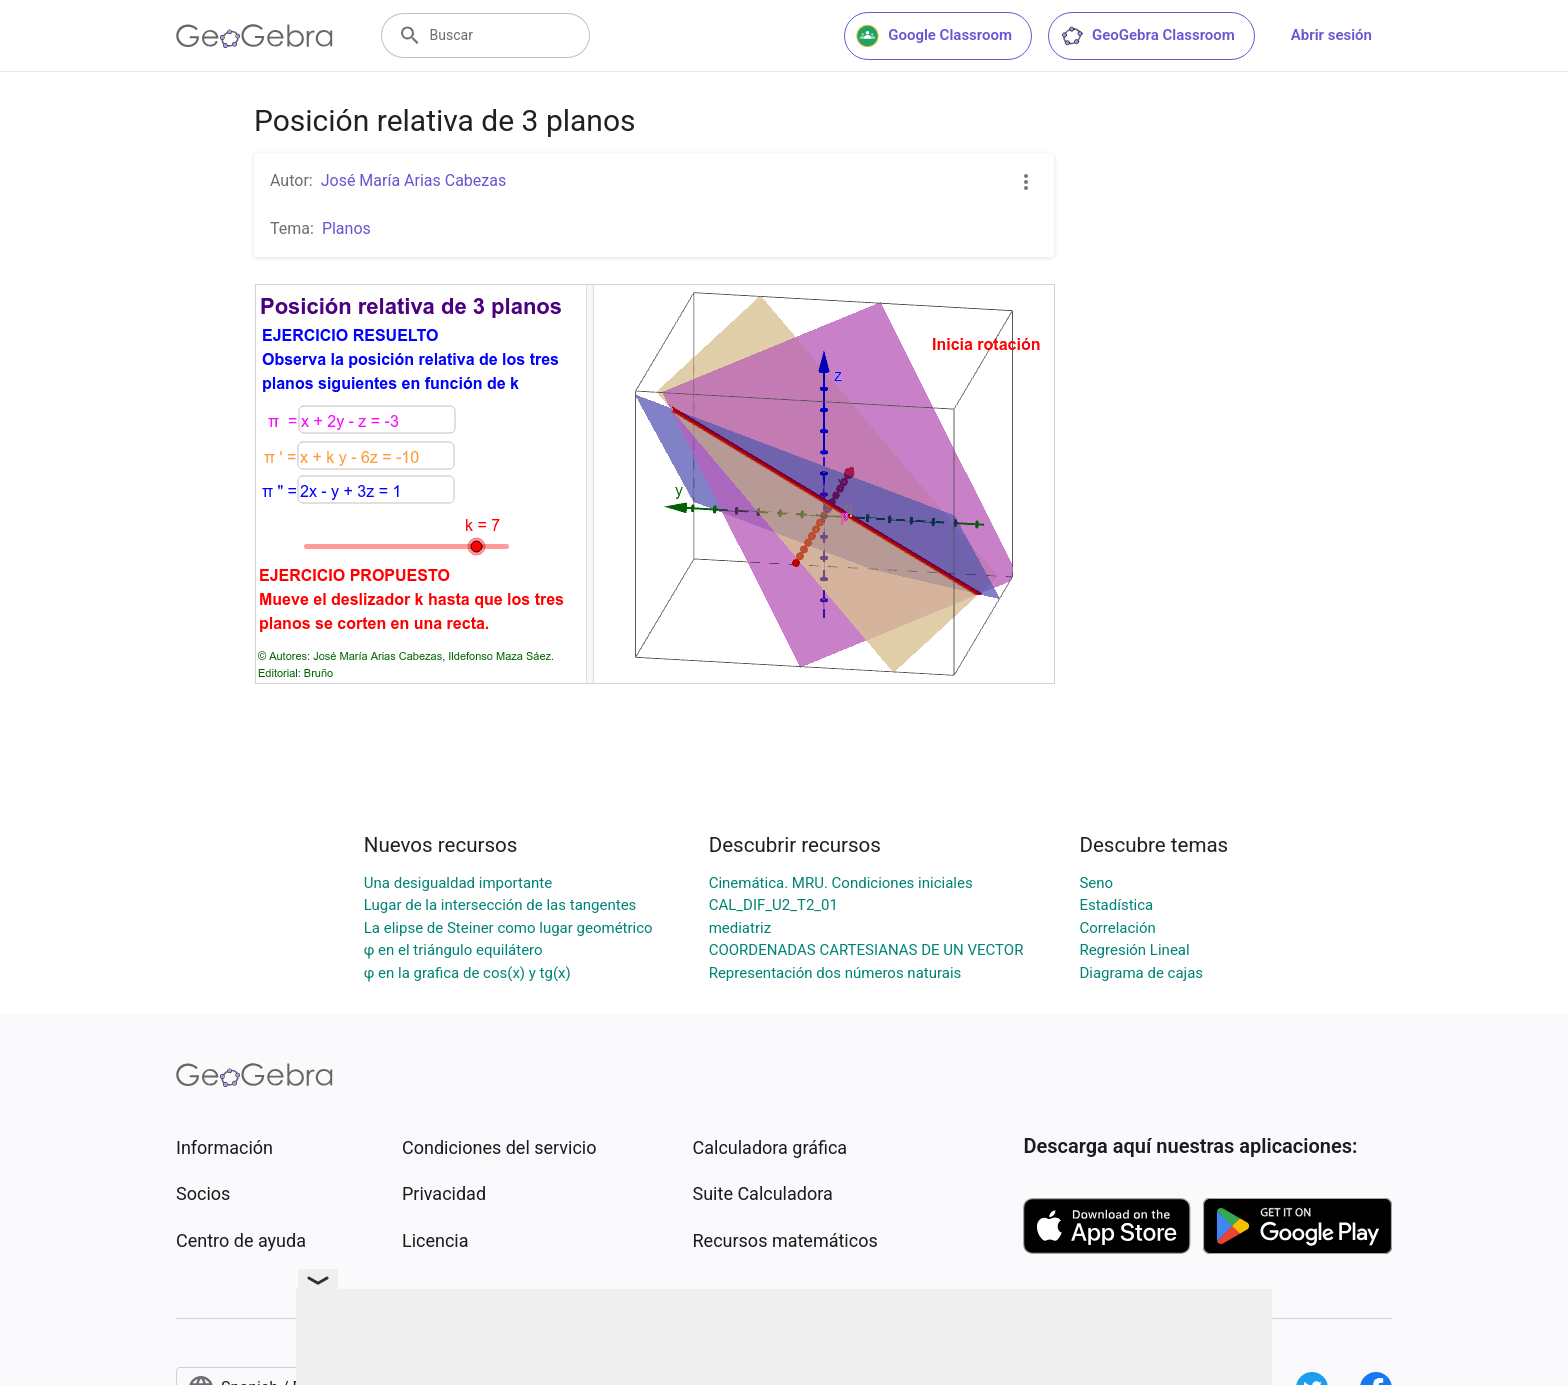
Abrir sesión (1331, 35)
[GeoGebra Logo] (254, 36)
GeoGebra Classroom (1147, 36)
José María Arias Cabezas (414, 180)
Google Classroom (934, 36)
